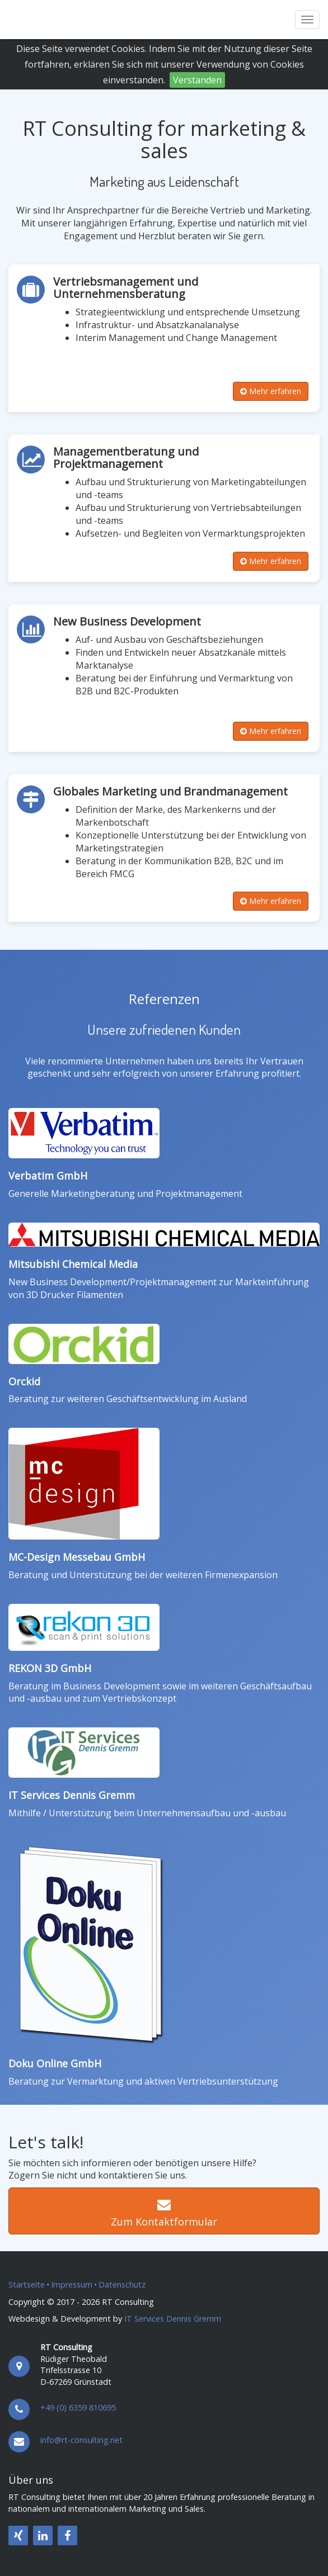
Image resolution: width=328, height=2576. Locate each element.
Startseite (26, 2284)
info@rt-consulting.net (81, 2440)
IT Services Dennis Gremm (71, 1795)
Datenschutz (122, 2284)
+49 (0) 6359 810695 (78, 2407)
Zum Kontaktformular (164, 2213)
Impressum (71, 2284)
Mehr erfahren (270, 391)
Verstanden (197, 80)
